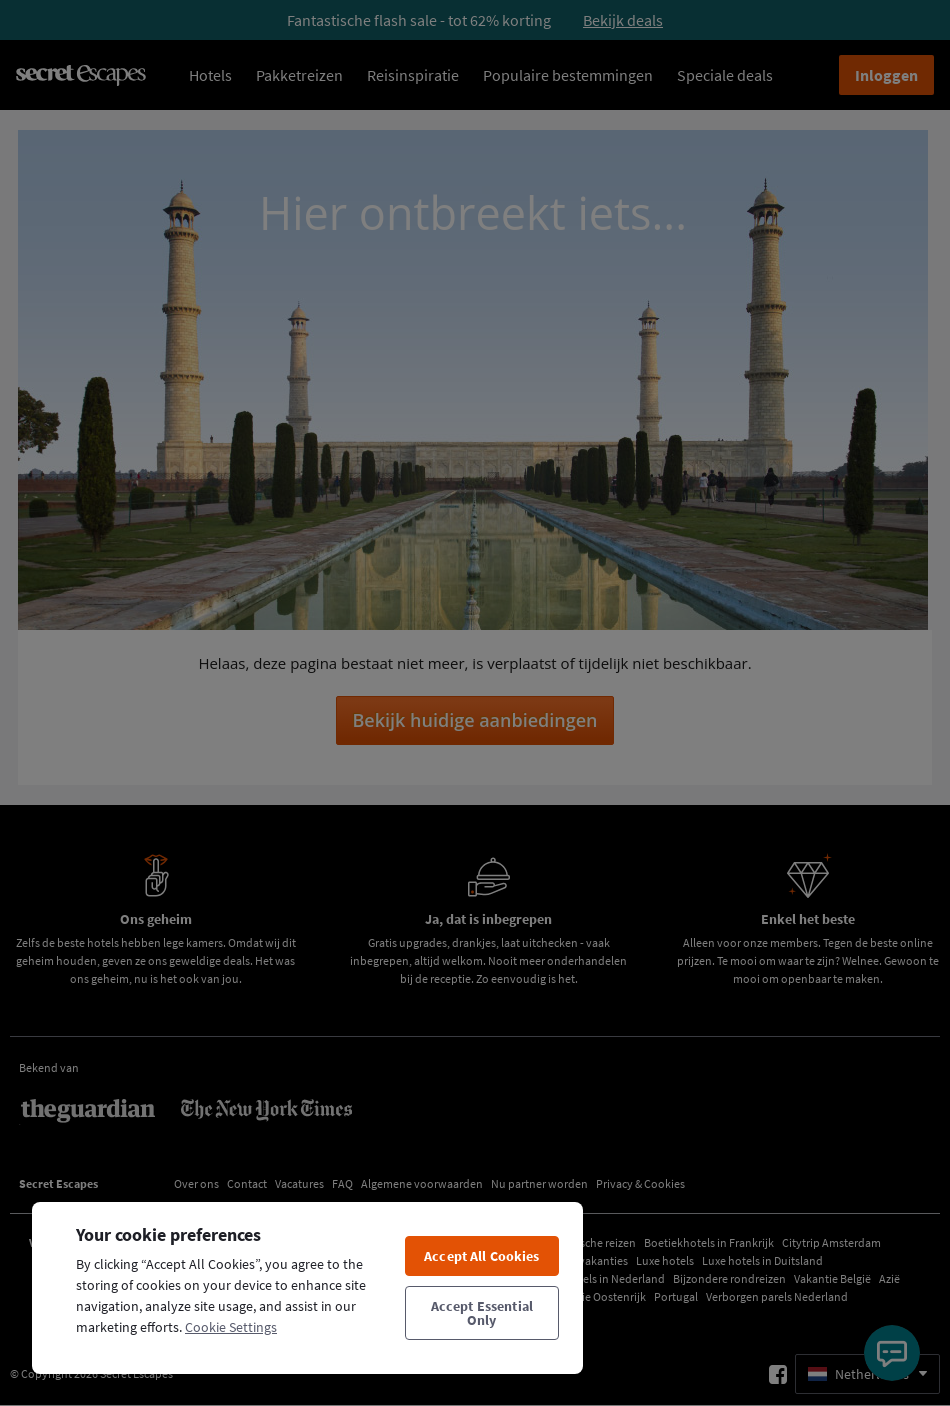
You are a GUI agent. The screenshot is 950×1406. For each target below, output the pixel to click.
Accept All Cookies (482, 1256)
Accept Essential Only (482, 1313)
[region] (307, 1287)
